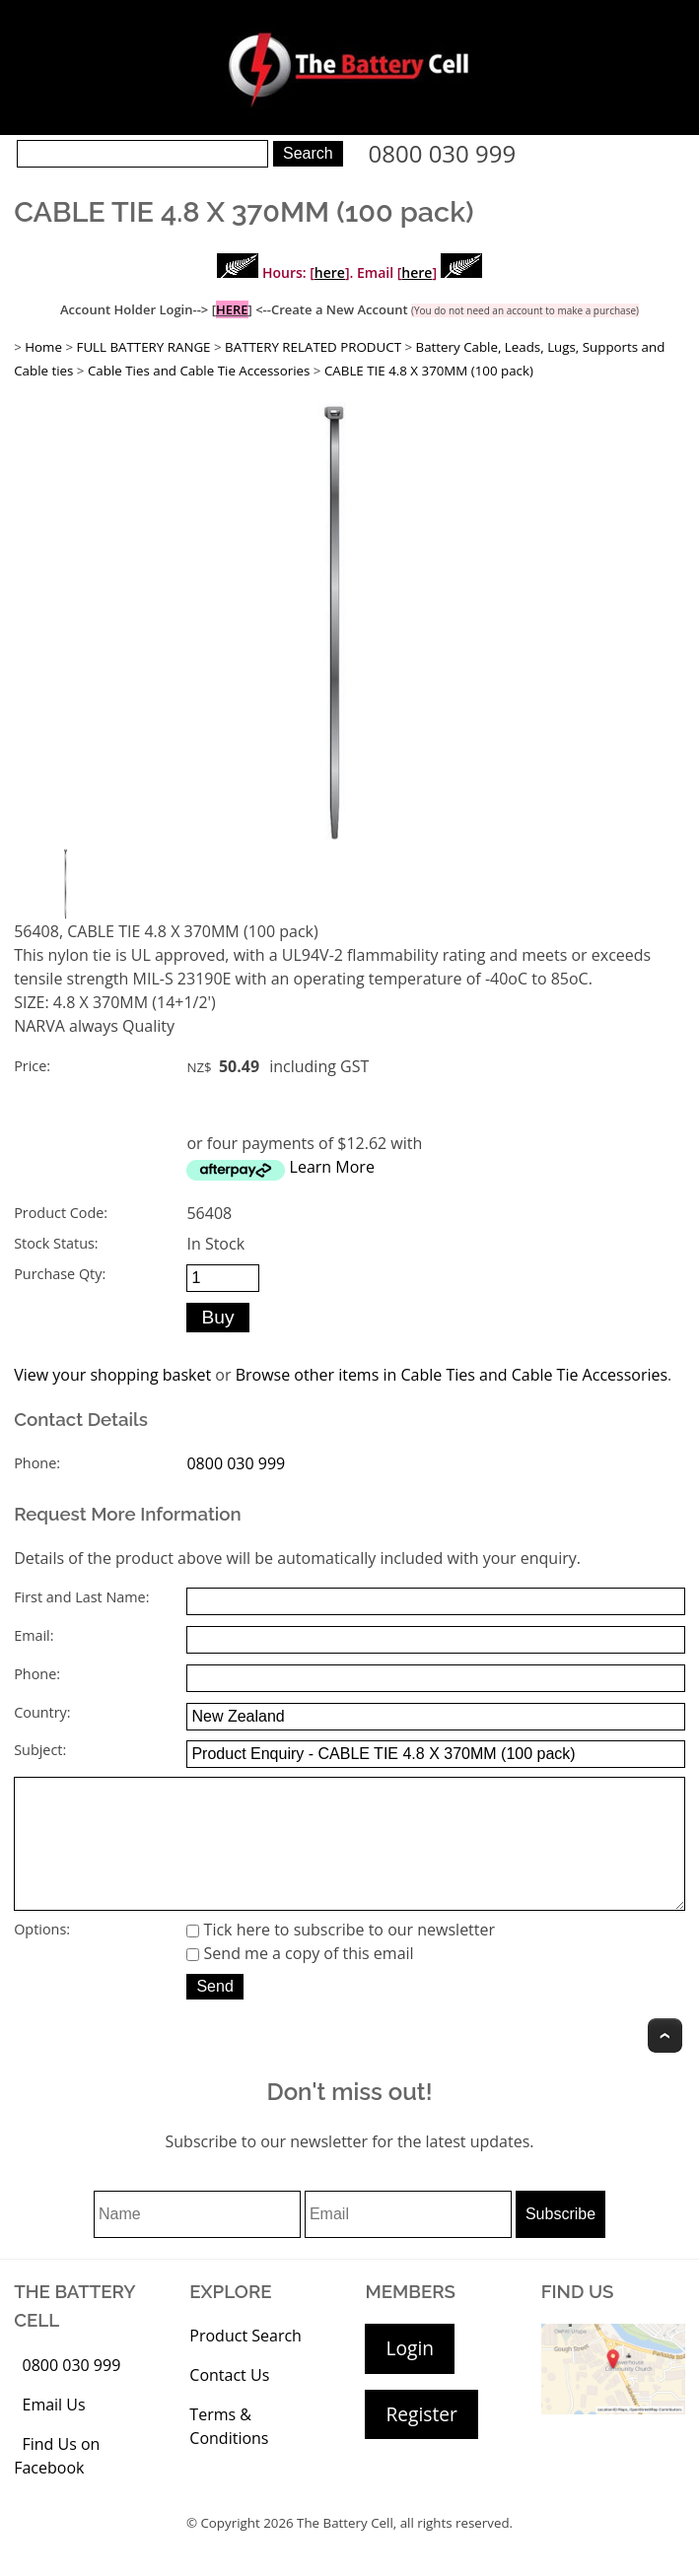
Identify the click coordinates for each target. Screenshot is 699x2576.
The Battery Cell (345, 2550)
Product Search (245, 2363)
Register (420, 2441)
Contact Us (229, 2402)
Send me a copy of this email (299, 1981)
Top (665, 2063)
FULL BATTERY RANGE (144, 347)
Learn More (332, 1167)
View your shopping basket (112, 1375)
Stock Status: (56, 1243)
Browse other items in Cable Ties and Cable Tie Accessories (451, 1375)
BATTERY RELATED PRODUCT (313, 347)
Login (409, 2375)
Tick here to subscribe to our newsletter (340, 1957)
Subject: (40, 1749)
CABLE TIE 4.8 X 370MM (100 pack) (428, 370)
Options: (42, 1956)
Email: (33, 1635)
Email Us (53, 2432)
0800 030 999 (443, 153)
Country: (42, 1712)
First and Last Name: (81, 1597)
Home (43, 347)
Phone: (37, 1463)
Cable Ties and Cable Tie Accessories (199, 370)
